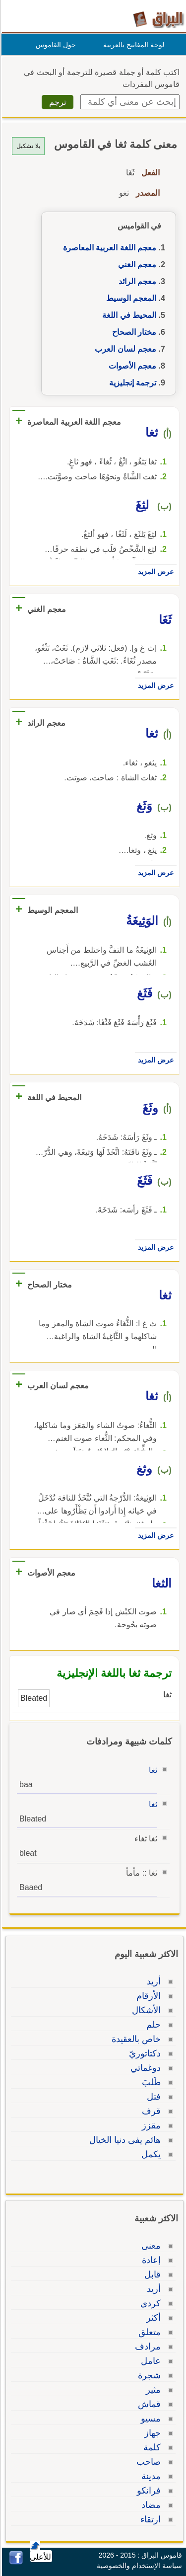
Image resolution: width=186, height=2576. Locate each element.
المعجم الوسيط (130, 298)
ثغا (151, 1770)
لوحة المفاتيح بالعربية (132, 45)
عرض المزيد (154, 572)
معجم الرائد (136, 281)
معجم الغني (136, 264)
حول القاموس (54, 45)
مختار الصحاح (133, 332)
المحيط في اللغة (128, 315)
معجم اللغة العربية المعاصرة (108, 247)
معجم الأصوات (131, 366)
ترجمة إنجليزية (131, 383)
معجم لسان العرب (124, 349)
